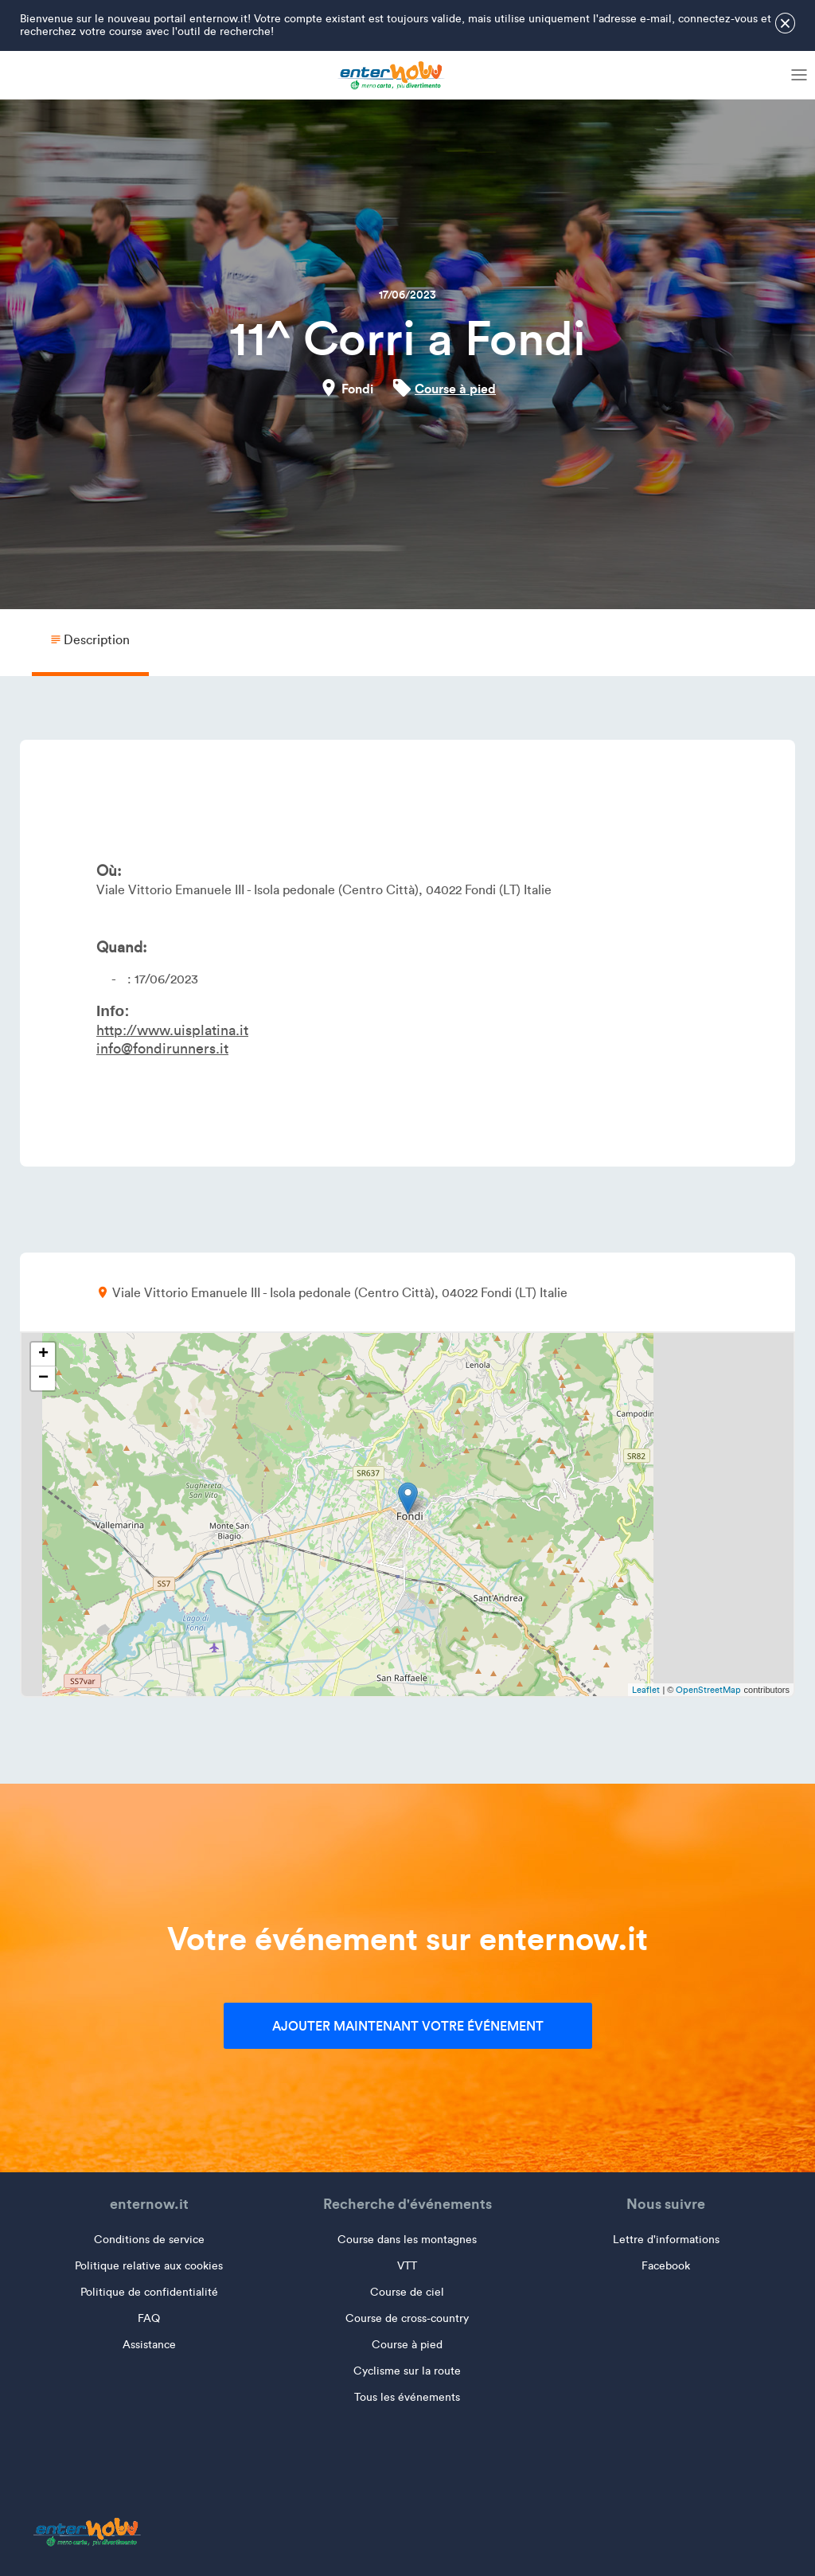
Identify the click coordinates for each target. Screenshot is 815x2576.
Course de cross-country (407, 2318)
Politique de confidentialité (149, 2292)
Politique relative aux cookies (149, 2266)
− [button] (43, 1378)
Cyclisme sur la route (407, 2371)
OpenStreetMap (708, 1689)
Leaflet (646, 1689)
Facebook (665, 2266)
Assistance (149, 2344)
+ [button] (43, 1354)
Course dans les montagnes (407, 2239)
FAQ (149, 2318)
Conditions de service (149, 2239)
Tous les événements (407, 2397)
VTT (407, 2266)
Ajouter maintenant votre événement (408, 2026)
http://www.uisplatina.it (172, 1030)
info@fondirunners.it (162, 1048)
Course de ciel (407, 2292)
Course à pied (455, 389)
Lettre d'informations (666, 2239)
